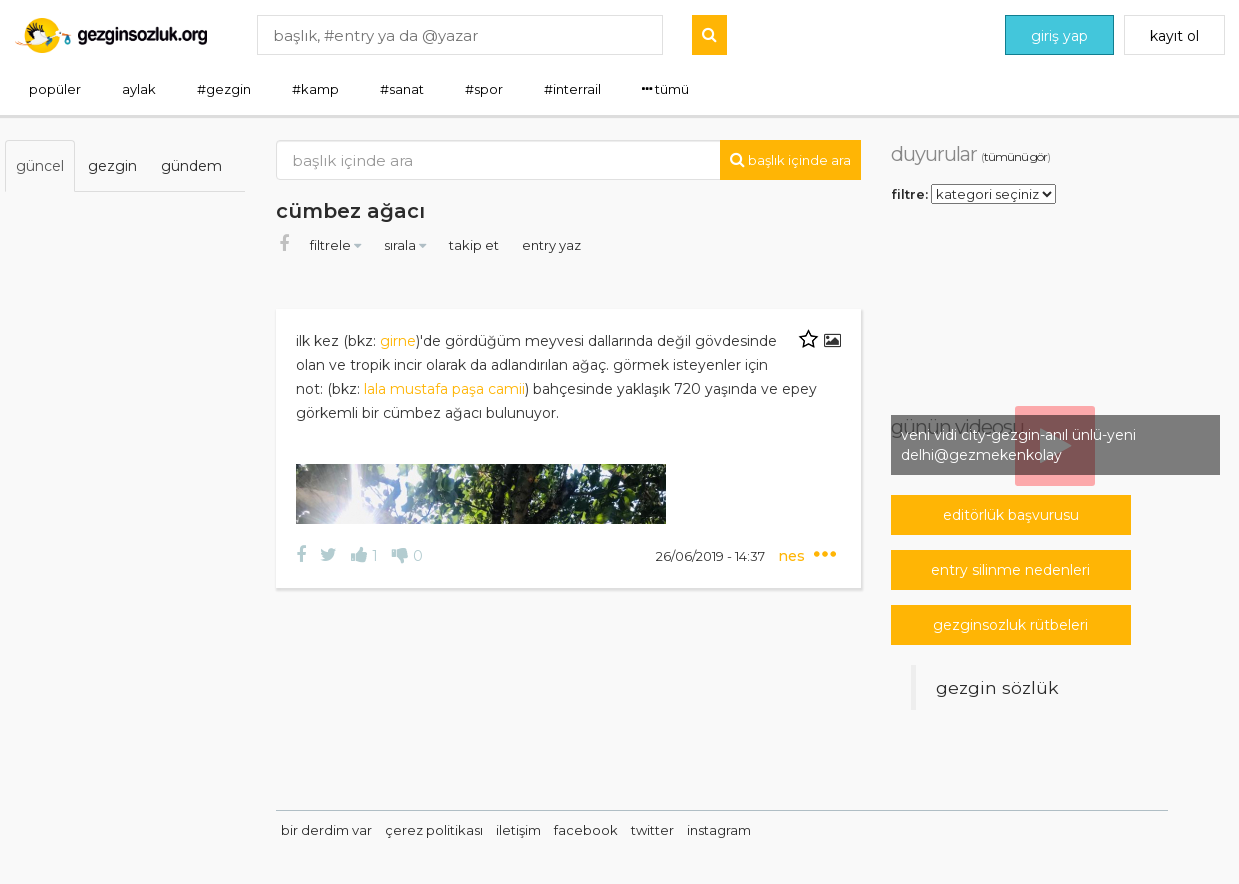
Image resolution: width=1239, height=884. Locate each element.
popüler (55, 89)
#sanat (402, 89)
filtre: (909, 193)
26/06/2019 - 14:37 (712, 556)
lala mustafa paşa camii (444, 389)
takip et (475, 245)
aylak (139, 89)
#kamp (315, 89)
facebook (586, 830)
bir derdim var (326, 830)
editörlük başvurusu (1011, 515)
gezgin (112, 166)
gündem (191, 166)
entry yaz (551, 245)
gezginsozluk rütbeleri (1010, 625)
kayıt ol (1174, 36)
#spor (484, 89)
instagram (719, 830)
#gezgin (224, 89)
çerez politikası (434, 830)
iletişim (518, 830)
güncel (40, 166)
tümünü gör (1015, 156)
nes (793, 556)
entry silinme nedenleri (1010, 570)
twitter (652, 830)
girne (398, 341)
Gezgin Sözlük (997, 687)
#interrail (572, 89)
